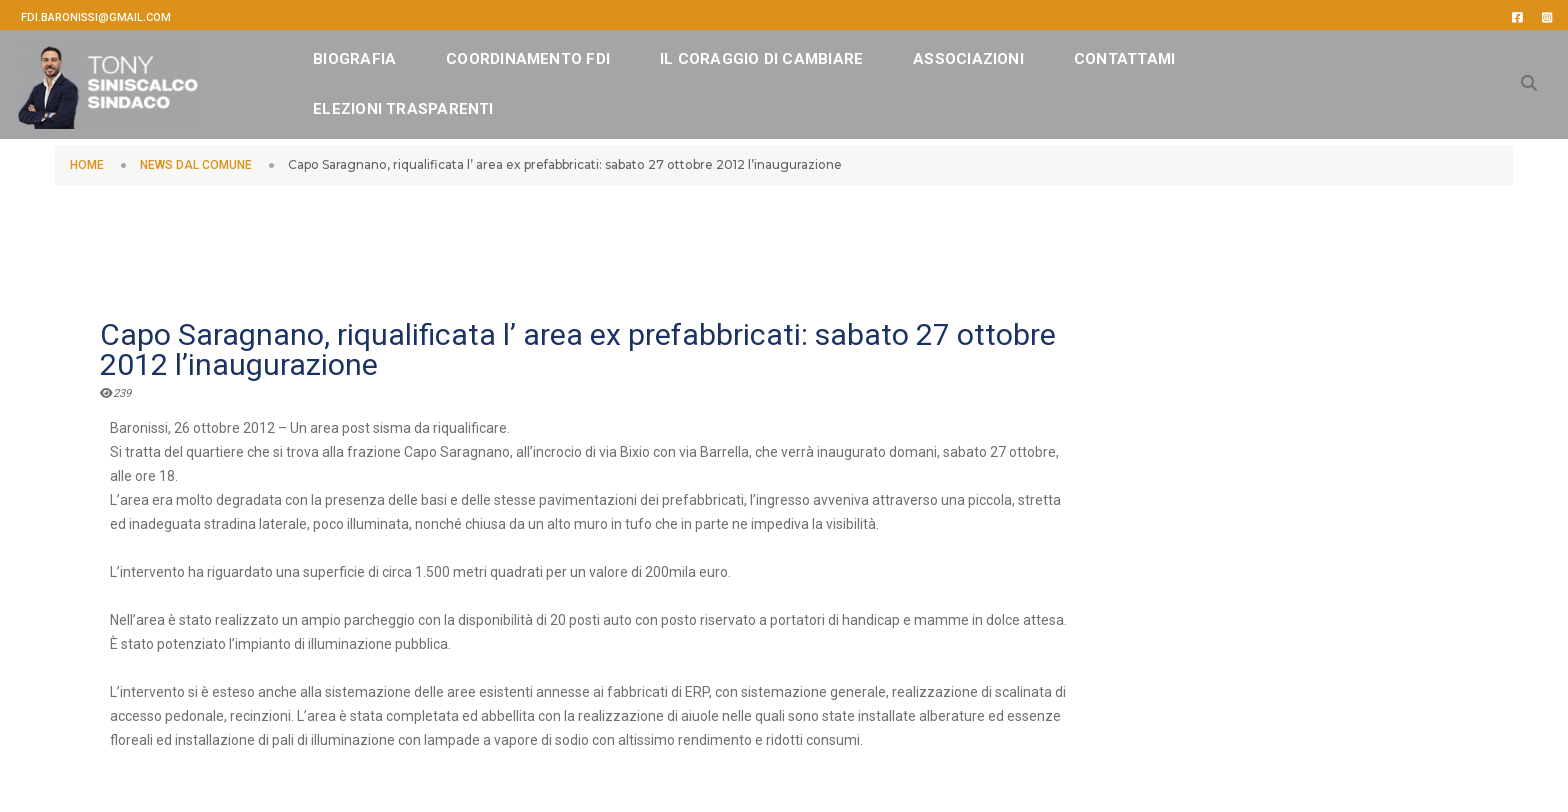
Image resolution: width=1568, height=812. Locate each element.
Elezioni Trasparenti (435, 105)
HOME (87, 165)
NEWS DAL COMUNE (196, 165)
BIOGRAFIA (386, 55)
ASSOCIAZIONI (1000, 55)
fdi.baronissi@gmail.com (96, 17)
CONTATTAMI (1155, 55)
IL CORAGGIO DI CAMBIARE (793, 55)
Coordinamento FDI (560, 55)
